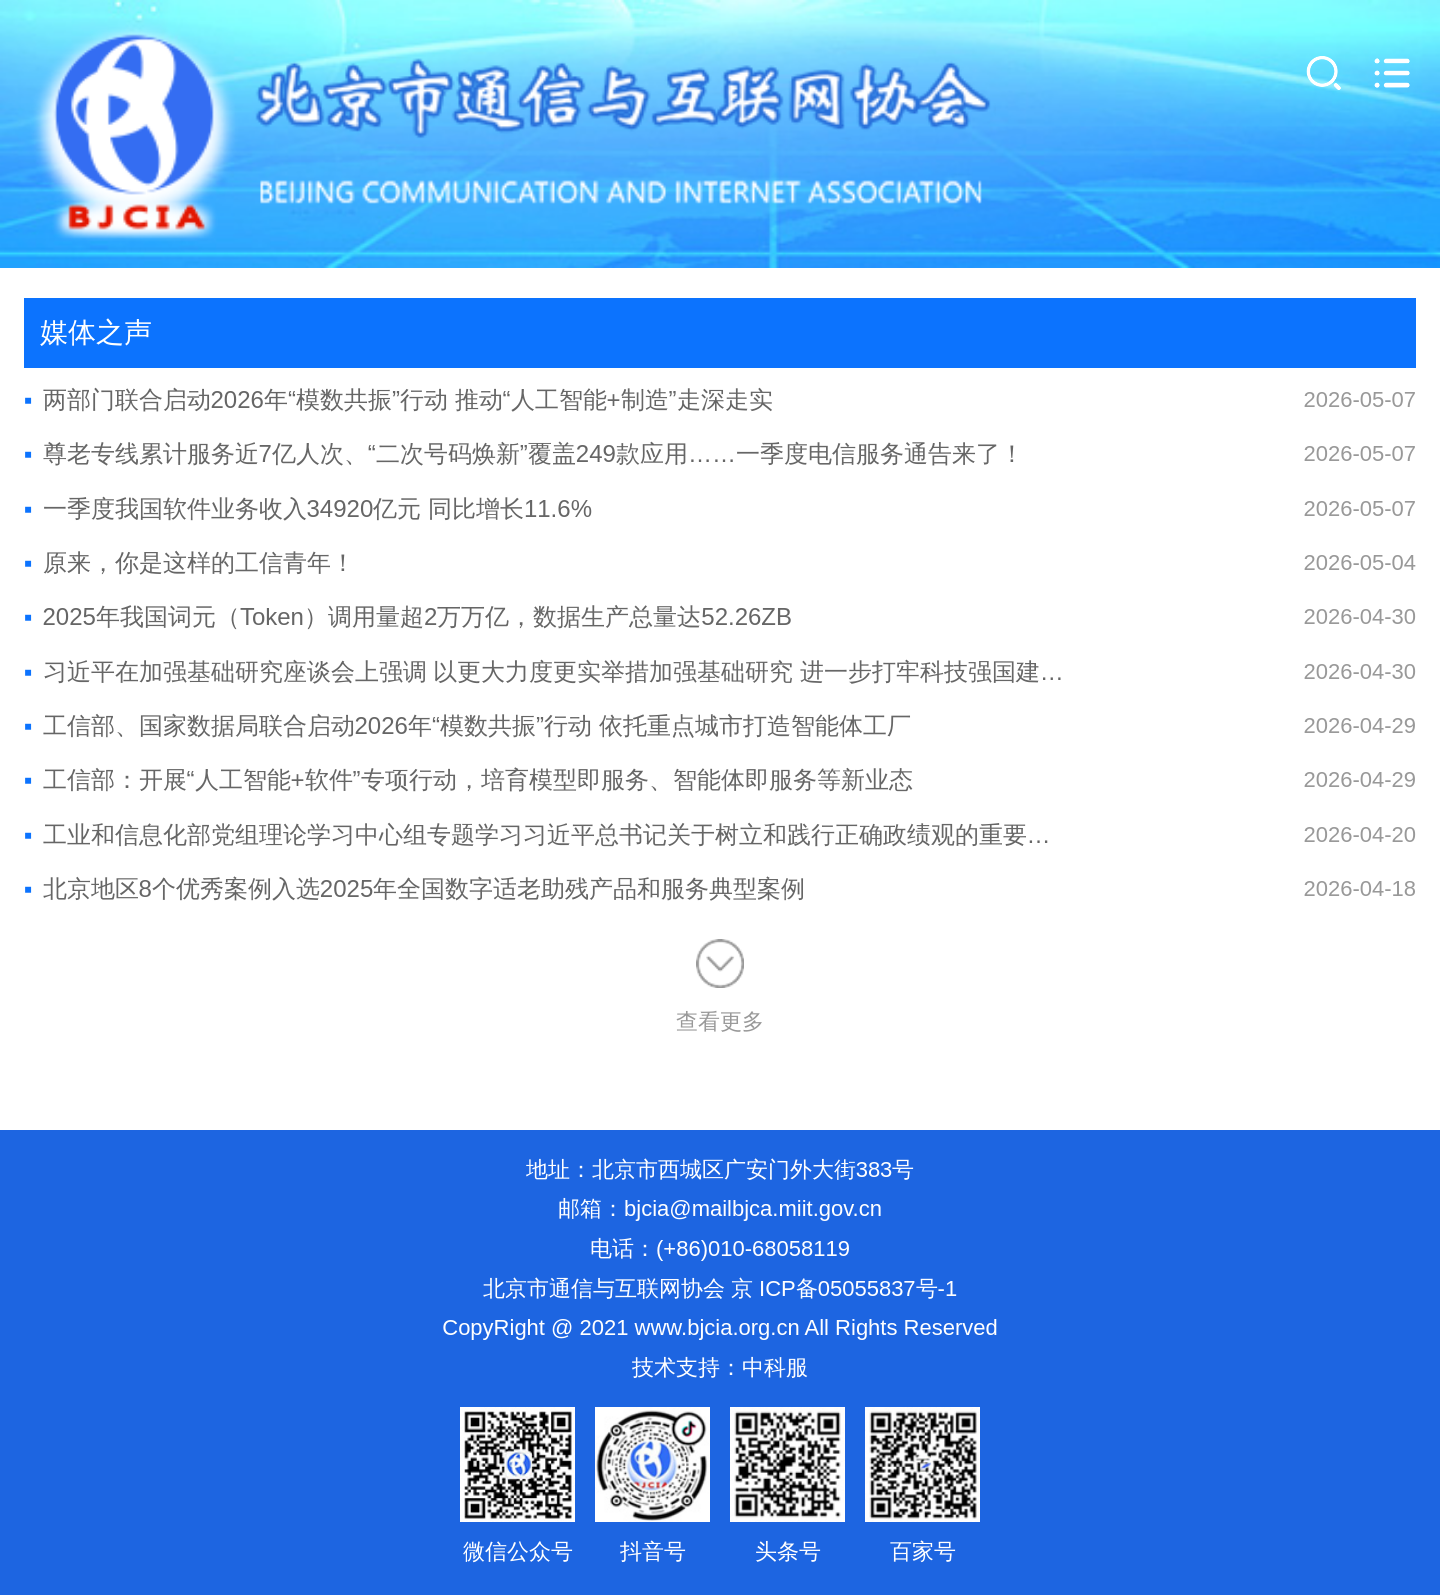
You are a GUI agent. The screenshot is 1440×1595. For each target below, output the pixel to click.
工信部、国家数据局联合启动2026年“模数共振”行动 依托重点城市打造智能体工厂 (467, 725)
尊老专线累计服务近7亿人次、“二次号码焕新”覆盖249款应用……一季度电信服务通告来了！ (524, 453)
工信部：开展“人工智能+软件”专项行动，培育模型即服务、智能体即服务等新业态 (468, 779)
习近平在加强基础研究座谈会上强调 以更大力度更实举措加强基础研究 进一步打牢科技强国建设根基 (546, 671)
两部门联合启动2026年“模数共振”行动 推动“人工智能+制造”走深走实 (398, 399)
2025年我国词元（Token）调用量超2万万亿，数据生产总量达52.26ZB (408, 616)
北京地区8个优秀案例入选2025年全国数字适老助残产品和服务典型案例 (414, 888)
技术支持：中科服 (720, 1367)
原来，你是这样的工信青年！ (189, 562)
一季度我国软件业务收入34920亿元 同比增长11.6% (308, 508)
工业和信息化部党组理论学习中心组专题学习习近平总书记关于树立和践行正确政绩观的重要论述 (546, 834)
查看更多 (720, 986)
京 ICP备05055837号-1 (844, 1288)
